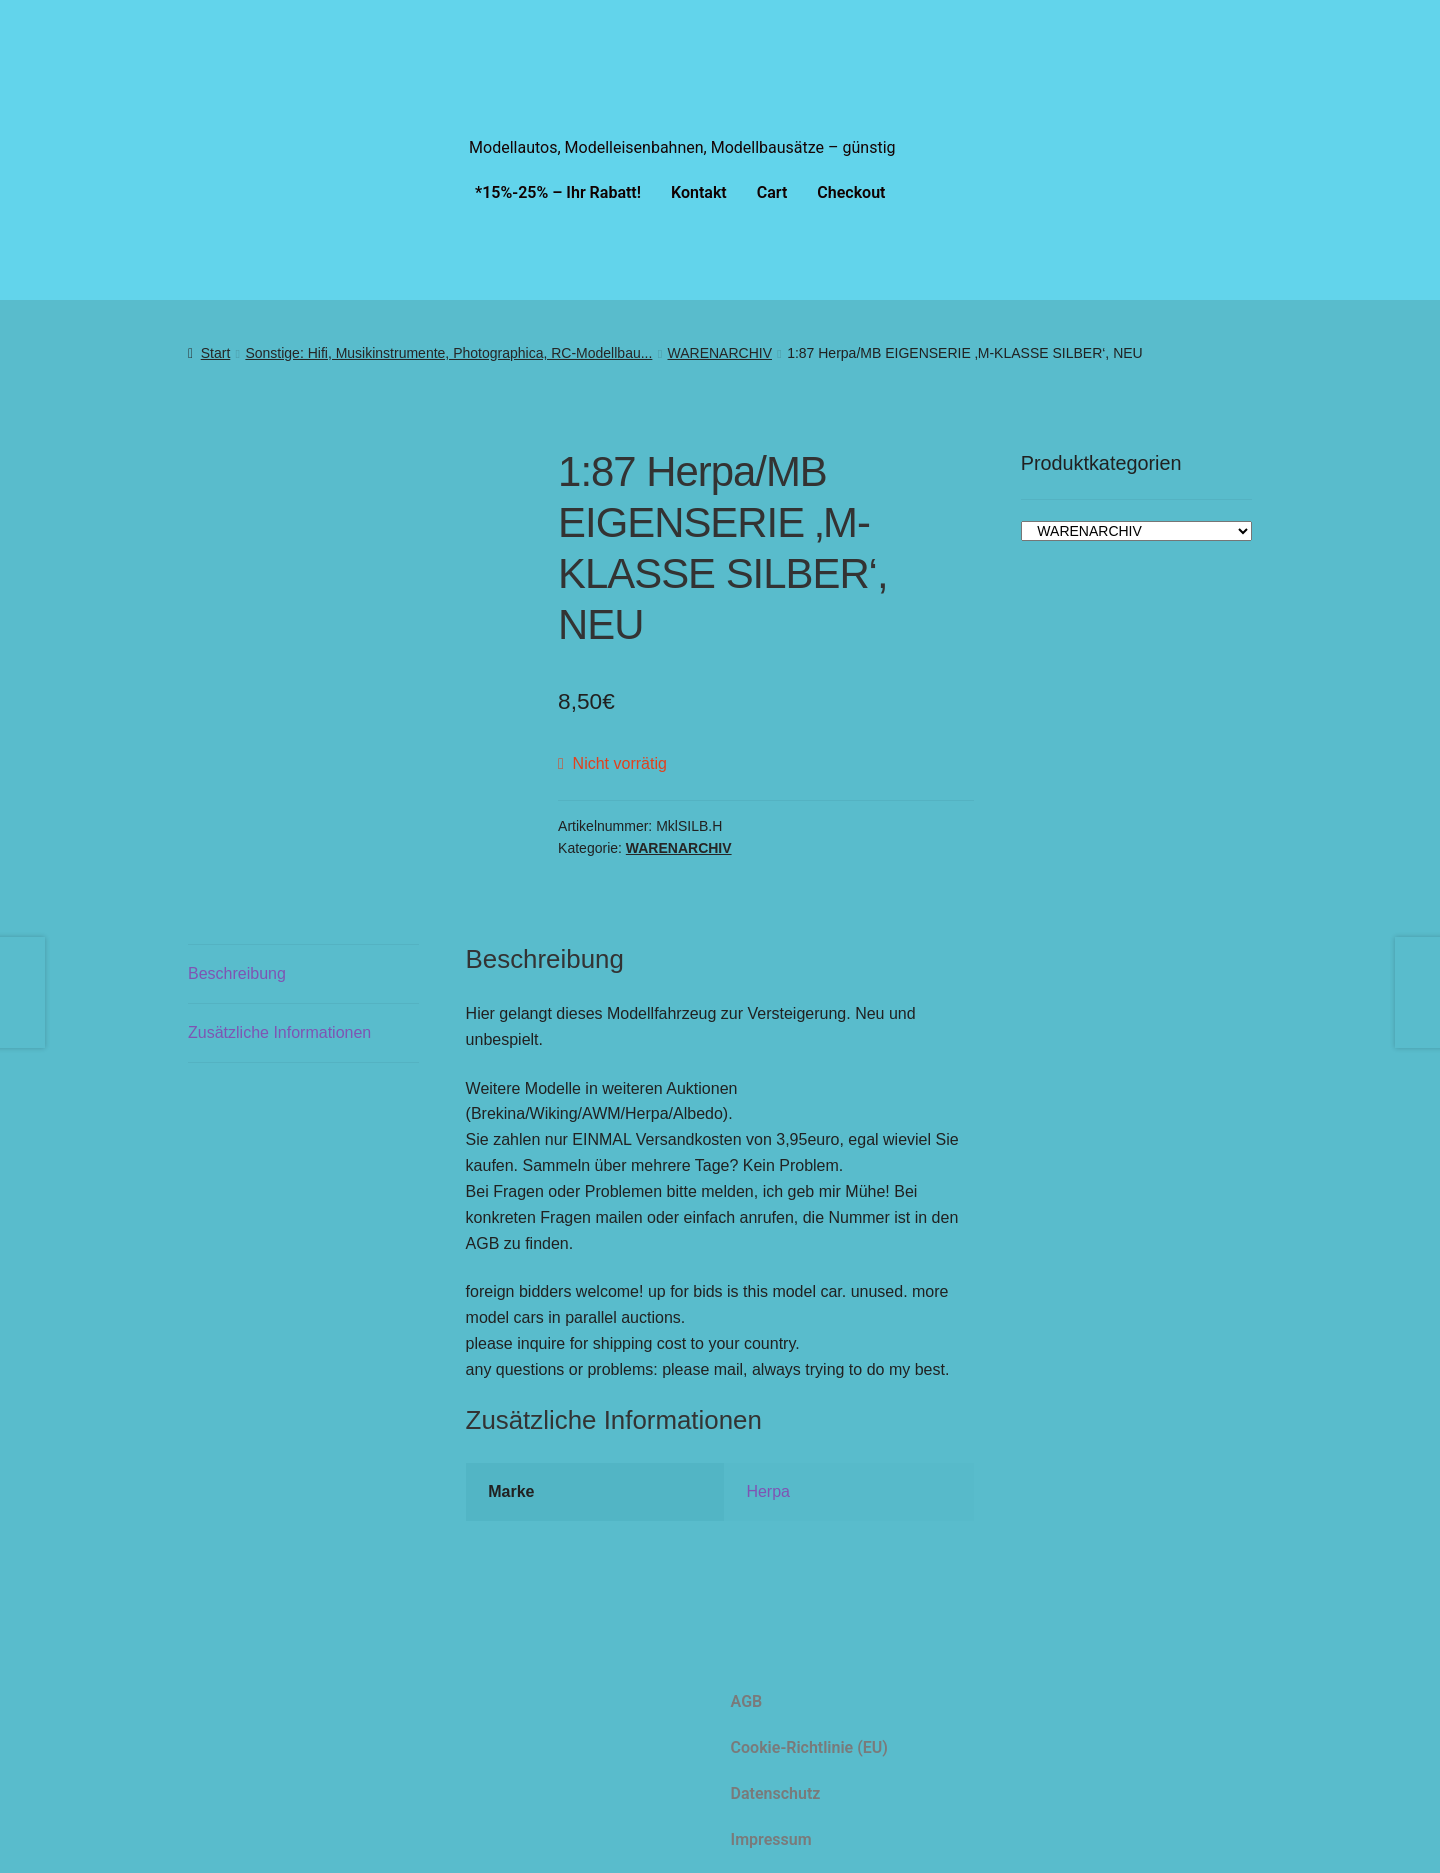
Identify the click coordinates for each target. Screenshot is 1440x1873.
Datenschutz (776, 1793)
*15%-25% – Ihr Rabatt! (558, 192)
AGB (747, 1701)
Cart (772, 192)
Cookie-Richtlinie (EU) (809, 1747)
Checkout (851, 192)
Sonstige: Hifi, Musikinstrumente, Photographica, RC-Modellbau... (448, 353)
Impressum (771, 1839)
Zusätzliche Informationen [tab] (279, 1032)
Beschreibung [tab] (237, 973)
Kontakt (699, 192)
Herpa (768, 1491)
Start (216, 353)
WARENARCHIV (720, 353)
